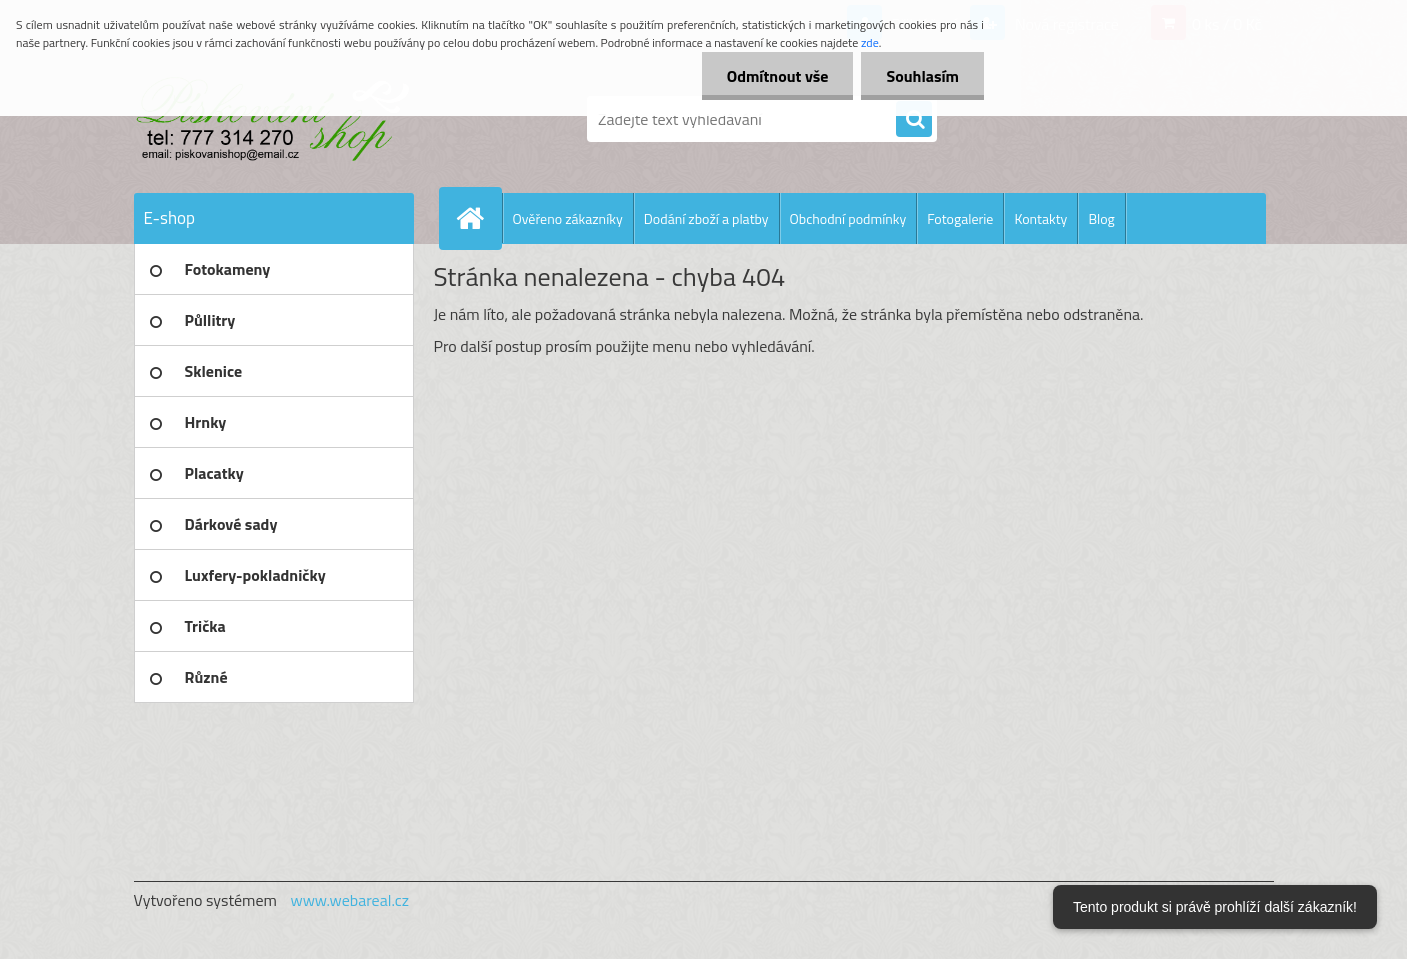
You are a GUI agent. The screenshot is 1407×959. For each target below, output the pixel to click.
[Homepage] (479, 218)
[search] (914, 120)
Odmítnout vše (778, 76)
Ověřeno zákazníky (568, 218)
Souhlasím (922, 76)
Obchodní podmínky (848, 218)
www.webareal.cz (349, 900)
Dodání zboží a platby (706, 218)
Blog (1101, 218)
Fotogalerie (960, 218)
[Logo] (271, 119)
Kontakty (1040, 218)
